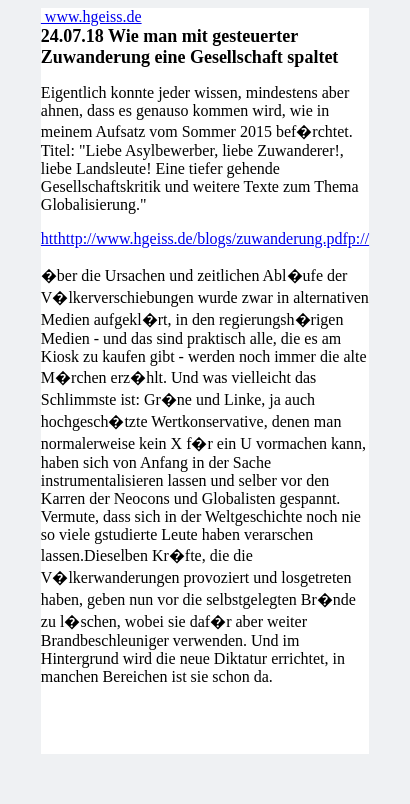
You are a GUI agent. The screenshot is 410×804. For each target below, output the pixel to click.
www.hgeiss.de (91, 16)
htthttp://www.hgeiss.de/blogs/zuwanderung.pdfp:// (205, 238)
